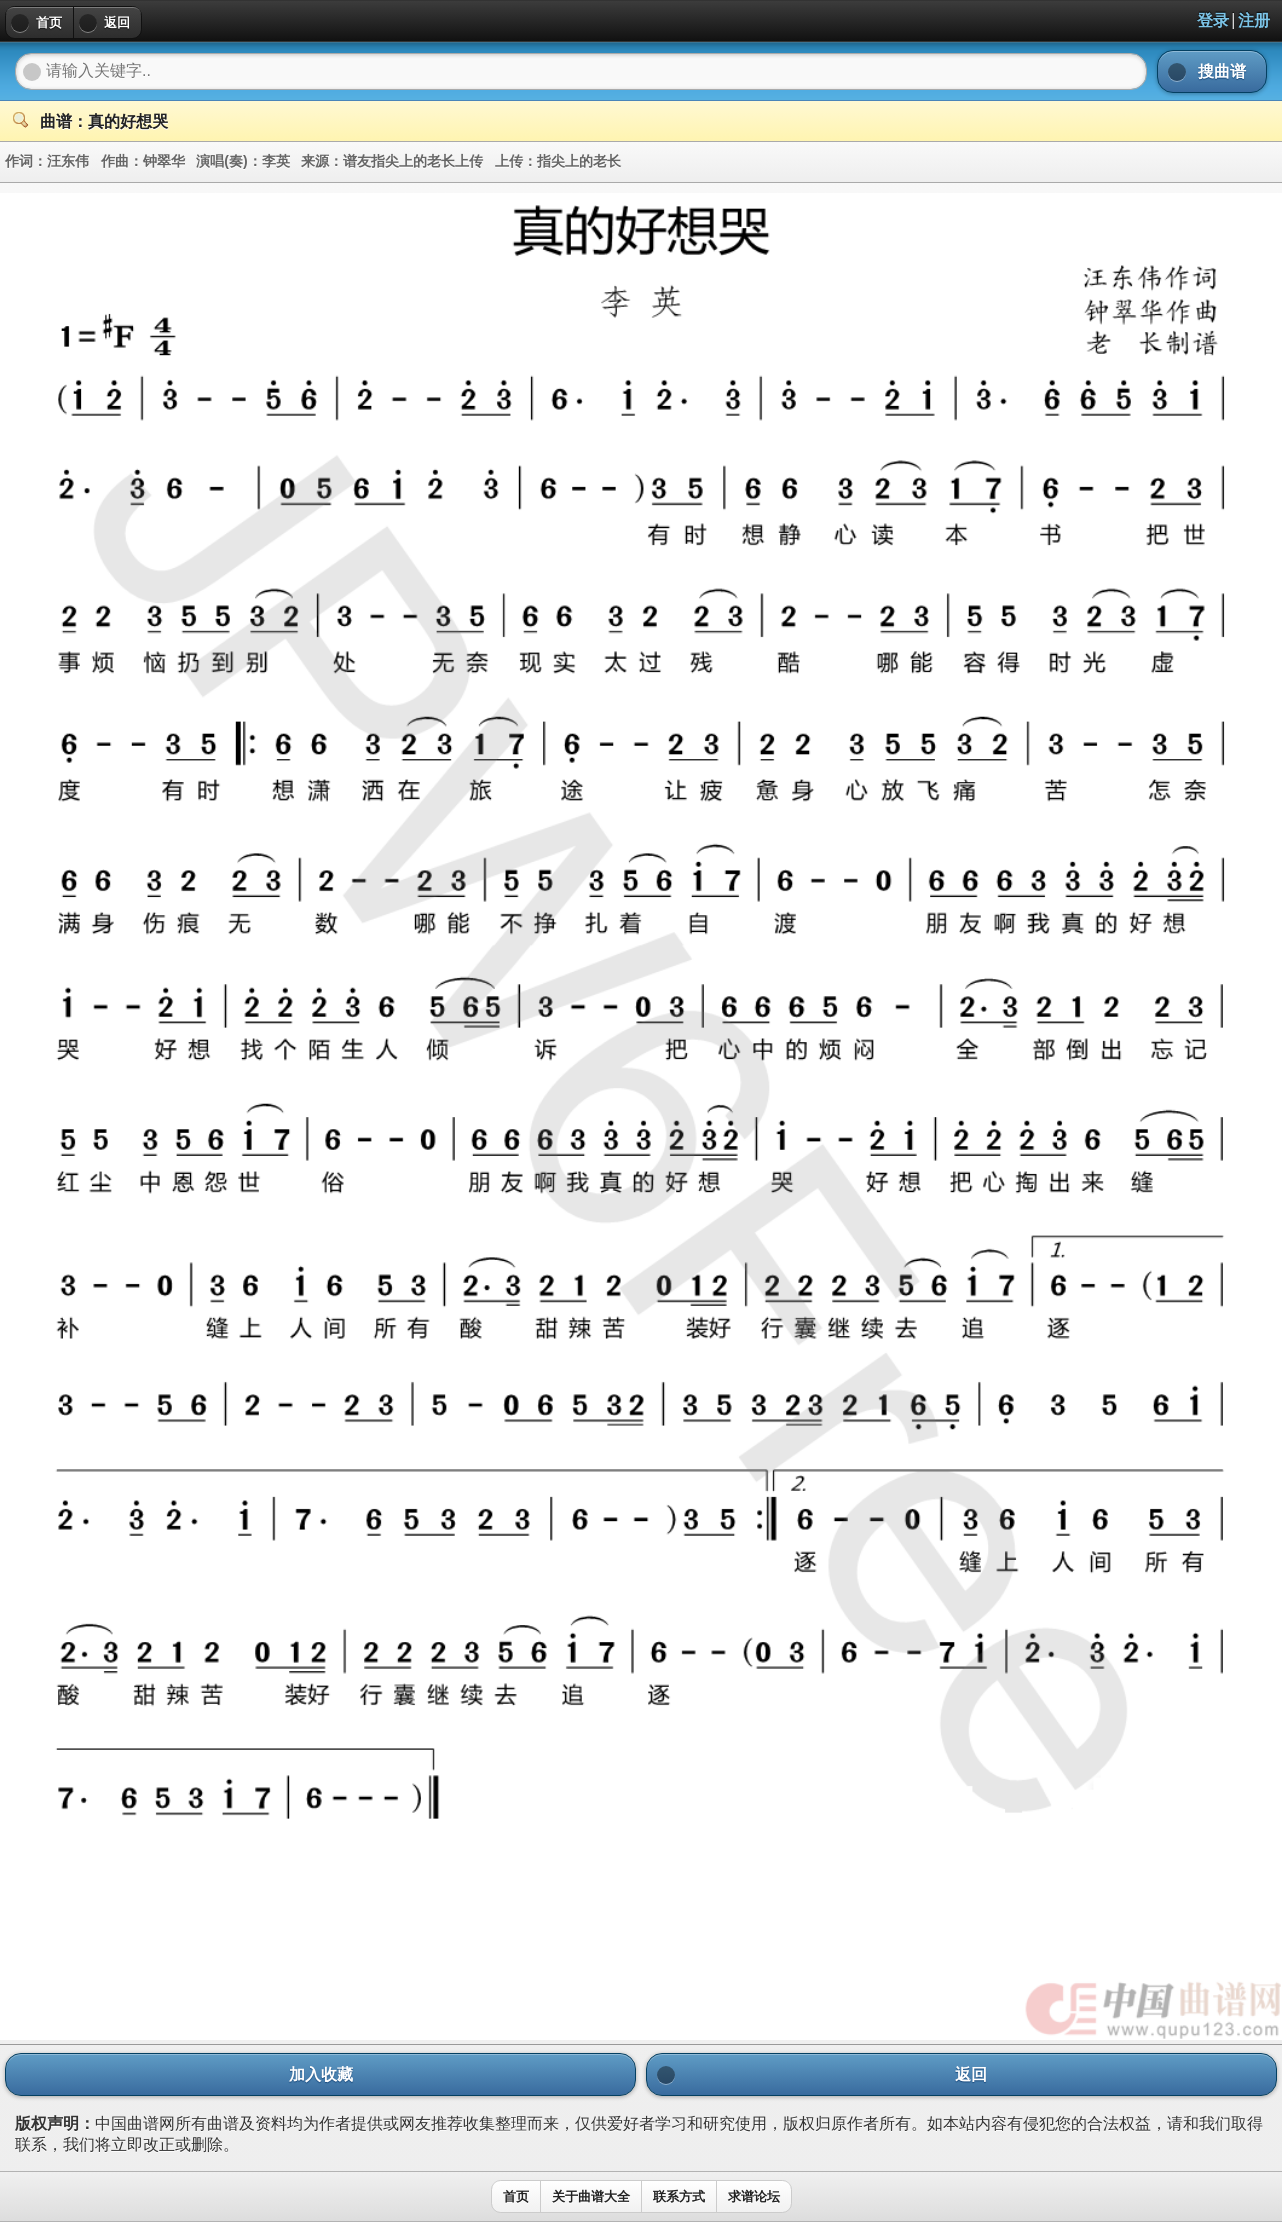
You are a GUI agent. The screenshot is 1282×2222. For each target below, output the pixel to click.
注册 (1254, 20)
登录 (1213, 20)
